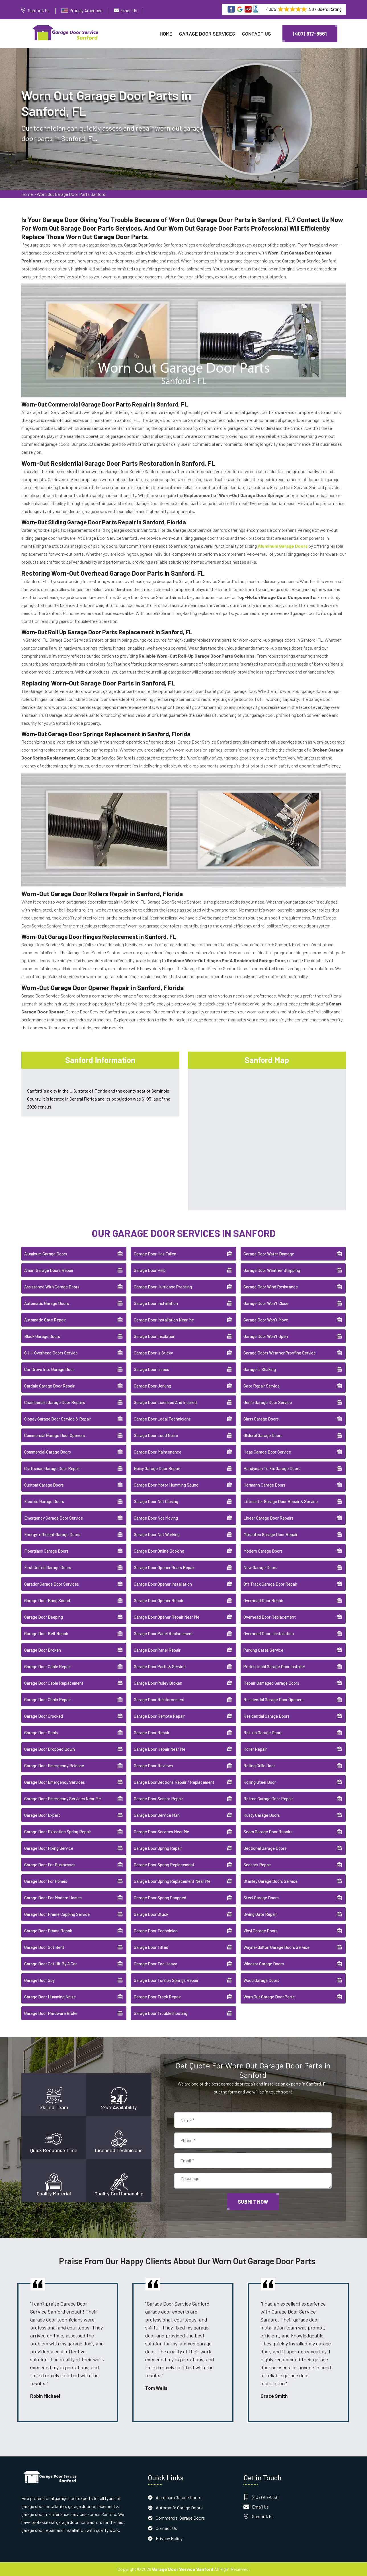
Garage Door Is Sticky (153, 1352)
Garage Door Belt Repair (46, 1633)
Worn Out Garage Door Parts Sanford (71, 194)
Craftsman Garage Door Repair (52, 1468)
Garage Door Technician (156, 1930)
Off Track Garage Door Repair (270, 1583)
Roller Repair (255, 1749)
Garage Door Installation (156, 1303)
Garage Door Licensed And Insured (165, 1402)
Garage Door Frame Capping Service (57, 1914)
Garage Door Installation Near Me (164, 1319)
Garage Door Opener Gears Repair (164, 1567)
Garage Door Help (150, 1270)
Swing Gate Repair (260, 1914)
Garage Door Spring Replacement (164, 1864)
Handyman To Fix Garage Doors (271, 1468)
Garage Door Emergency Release (54, 1765)
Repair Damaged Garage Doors (271, 1683)
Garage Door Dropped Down (49, 1749)
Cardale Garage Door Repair (49, 1385)
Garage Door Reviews (153, 1765)
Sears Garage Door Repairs (267, 1831)
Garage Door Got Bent (44, 1947)
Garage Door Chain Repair (47, 1699)
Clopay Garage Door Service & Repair (57, 1418)
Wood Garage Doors (261, 1980)
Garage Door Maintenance (157, 1451)
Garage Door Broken (42, 1650)
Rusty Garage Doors (261, 1815)
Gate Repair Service (261, 1385)
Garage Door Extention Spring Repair (57, 1831)
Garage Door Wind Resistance (270, 1286)
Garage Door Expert (42, 1815)
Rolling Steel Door (259, 1782)
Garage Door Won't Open (265, 1336)
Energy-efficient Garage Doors (52, 1534)
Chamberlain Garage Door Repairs (54, 1402)
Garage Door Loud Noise (156, 1435)
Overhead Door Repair (263, 1600)
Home (166, 33)
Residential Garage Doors (266, 1716)
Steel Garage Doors (261, 1897)
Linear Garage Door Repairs (268, 1517)
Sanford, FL (39, 10)
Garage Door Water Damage (268, 1253)
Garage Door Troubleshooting (160, 2013)
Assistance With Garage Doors (51, 1286)
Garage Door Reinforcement (159, 1699)
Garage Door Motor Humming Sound (166, 1484)
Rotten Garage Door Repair (268, 1798)
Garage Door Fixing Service (48, 1848)
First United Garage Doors (47, 1567)
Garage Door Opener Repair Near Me (166, 1617)
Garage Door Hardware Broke (50, 2013)
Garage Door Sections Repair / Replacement (174, 1782)
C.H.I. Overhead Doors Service (51, 1352)
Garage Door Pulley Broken (158, 1683)
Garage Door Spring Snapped (160, 1897)
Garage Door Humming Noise (50, 1996)
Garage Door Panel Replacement (163, 1633)
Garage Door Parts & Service (160, 1666)
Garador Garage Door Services (51, 1583)
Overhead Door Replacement (269, 1617)
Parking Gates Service (263, 1650)
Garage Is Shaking (259, 1369)
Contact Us (256, 33)
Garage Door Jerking (152, 1385)
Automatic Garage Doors (46, 1303)
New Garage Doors (260, 1567)
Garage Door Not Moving (156, 1517)
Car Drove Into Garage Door (49, 1369)
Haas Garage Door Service (267, 1451)
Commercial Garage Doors (47, 1451)
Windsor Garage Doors (263, 1963)
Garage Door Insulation (154, 1336)
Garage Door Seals (41, 1732)
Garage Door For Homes (45, 1881)
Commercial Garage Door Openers (54, 1435)
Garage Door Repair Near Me (159, 1749)
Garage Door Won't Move (265, 1319)
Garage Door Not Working (157, 1534)
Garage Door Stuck (151, 1914)
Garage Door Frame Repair (48, 1930)
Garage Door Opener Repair (158, 1600)
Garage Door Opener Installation (163, 1583)
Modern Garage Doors (263, 1550)
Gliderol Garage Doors (262, 1435)
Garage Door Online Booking (159, 1550)
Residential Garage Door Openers (273, 1699)
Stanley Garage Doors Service (270, 1881)
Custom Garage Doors (44, 1484)
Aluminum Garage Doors (45, 1253)
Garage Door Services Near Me (161, 1831)
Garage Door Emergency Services (54, 1782)
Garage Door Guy (39, 1980)
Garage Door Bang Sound (47, 1600)
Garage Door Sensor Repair (158, 1798)
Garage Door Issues (151, 1369)
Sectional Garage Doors (264, 1848)
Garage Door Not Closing (156, 1501)
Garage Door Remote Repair (159, 1716)
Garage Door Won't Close (265, 1303)
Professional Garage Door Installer (274, 1666)
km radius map (267, 1138)
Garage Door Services (207, 33)
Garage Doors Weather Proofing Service (279, 1352)
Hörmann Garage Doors (264, 1484)
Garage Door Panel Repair (157, 1650)
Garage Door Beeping (43, 1617)
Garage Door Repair (151, 1732)
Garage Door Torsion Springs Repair (166, 1980)
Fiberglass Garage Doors (46, 1550)
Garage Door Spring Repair (158, 1848)
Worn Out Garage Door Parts (269, 1996)
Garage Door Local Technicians (162, 1418)
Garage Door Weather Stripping (271, 1270)
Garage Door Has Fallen (155, 1253)
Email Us (128, 10)
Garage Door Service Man (157, 1815)
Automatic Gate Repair (45, 1319)
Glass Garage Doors (261, 1418)
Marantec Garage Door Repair (270, 1534)
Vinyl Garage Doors (260, 1930)
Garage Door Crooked (43, 1716)
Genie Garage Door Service (267, 1402)
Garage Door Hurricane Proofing (163, 1286)
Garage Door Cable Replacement (53, 1683)
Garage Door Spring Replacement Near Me (172, 1881)
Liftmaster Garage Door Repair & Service (280, 1501)
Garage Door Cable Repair (47, 1666)
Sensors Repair (257, 1864)
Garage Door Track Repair (157, 1996)
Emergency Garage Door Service (53, 1517)
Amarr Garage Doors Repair (48, 1270)
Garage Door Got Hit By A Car (50, 1963)
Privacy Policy (169, 2538)
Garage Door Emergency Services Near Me (62, 1798)
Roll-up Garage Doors (262, 1732)
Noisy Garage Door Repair (157, 1468)
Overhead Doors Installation (268, 1633)
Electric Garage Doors (44, 1501)
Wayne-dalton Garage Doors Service (276, 1947)
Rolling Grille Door (259, 1765)
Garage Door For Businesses (49, 1864)
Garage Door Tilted (151, 1947)
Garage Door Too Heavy (155, 1963)
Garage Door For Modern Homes (53, 1897)
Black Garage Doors (42, 1336)
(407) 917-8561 (309, 33)
